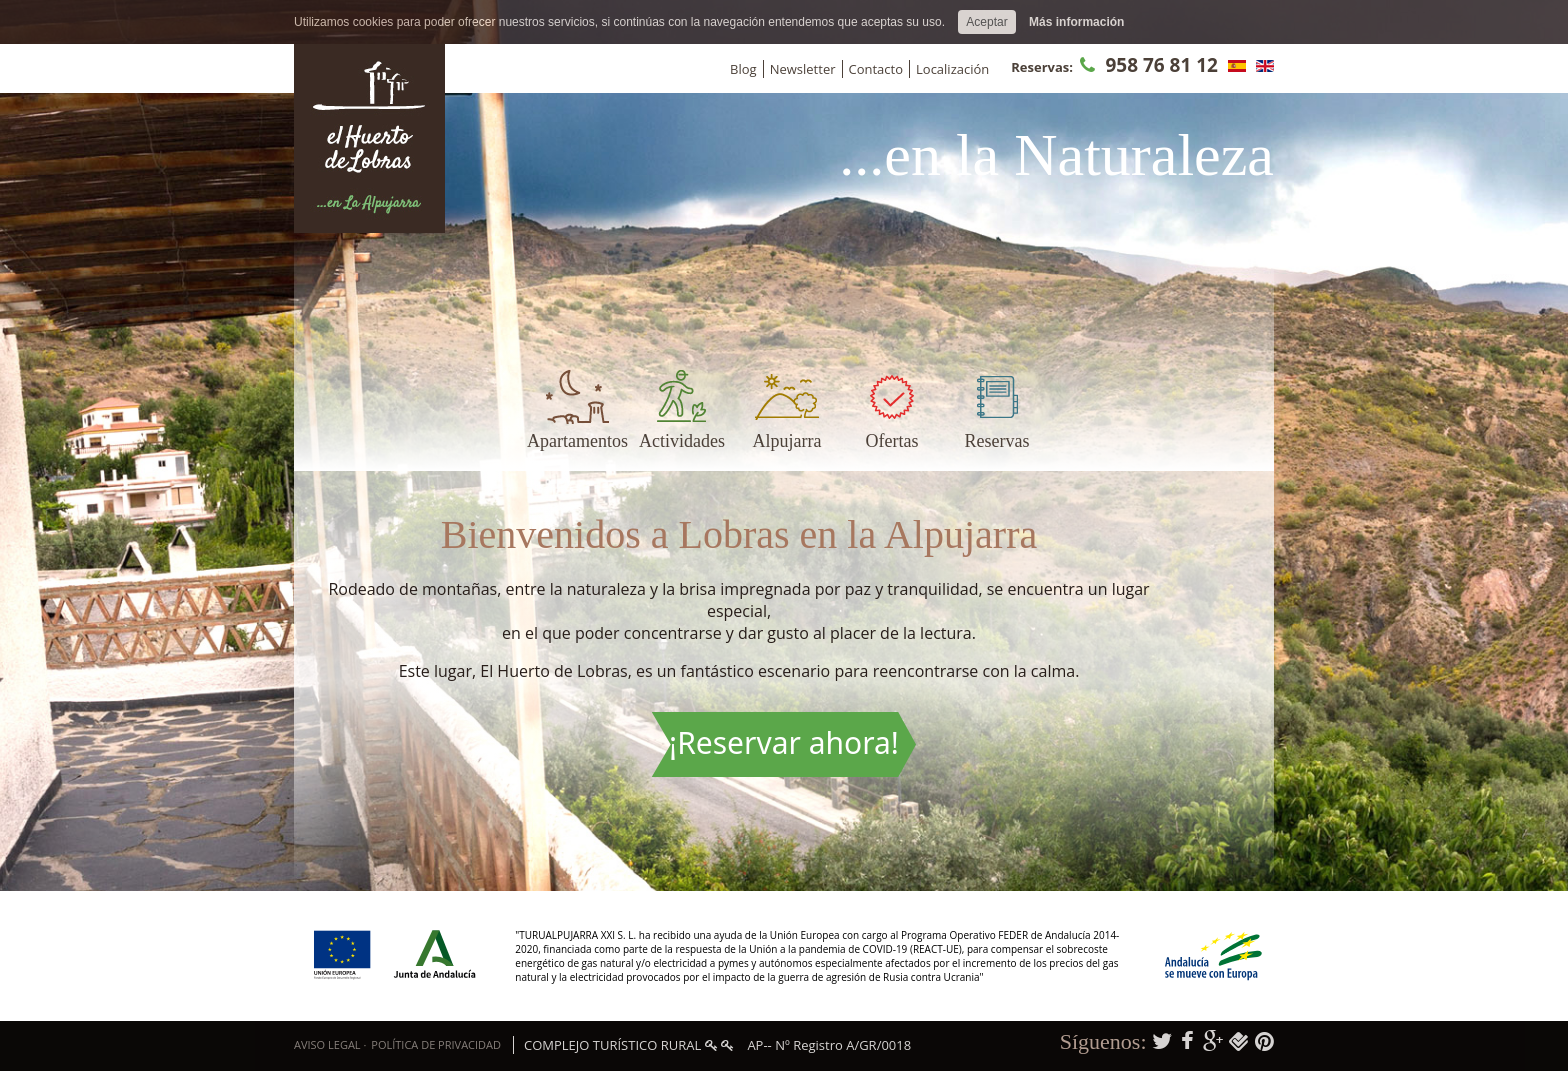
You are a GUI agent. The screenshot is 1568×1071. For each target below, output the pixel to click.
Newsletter (803, 69)
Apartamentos (577, 441)
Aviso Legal (327, 1044)
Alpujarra (787, 441)
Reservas (997, 441)
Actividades (682, 441)
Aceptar (986, 22)
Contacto (876, 69)
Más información (1076, 22)
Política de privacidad (436, 1044)
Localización (952, 69)
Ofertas (892, 441)
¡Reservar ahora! (784, 742)
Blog (743, 69)
